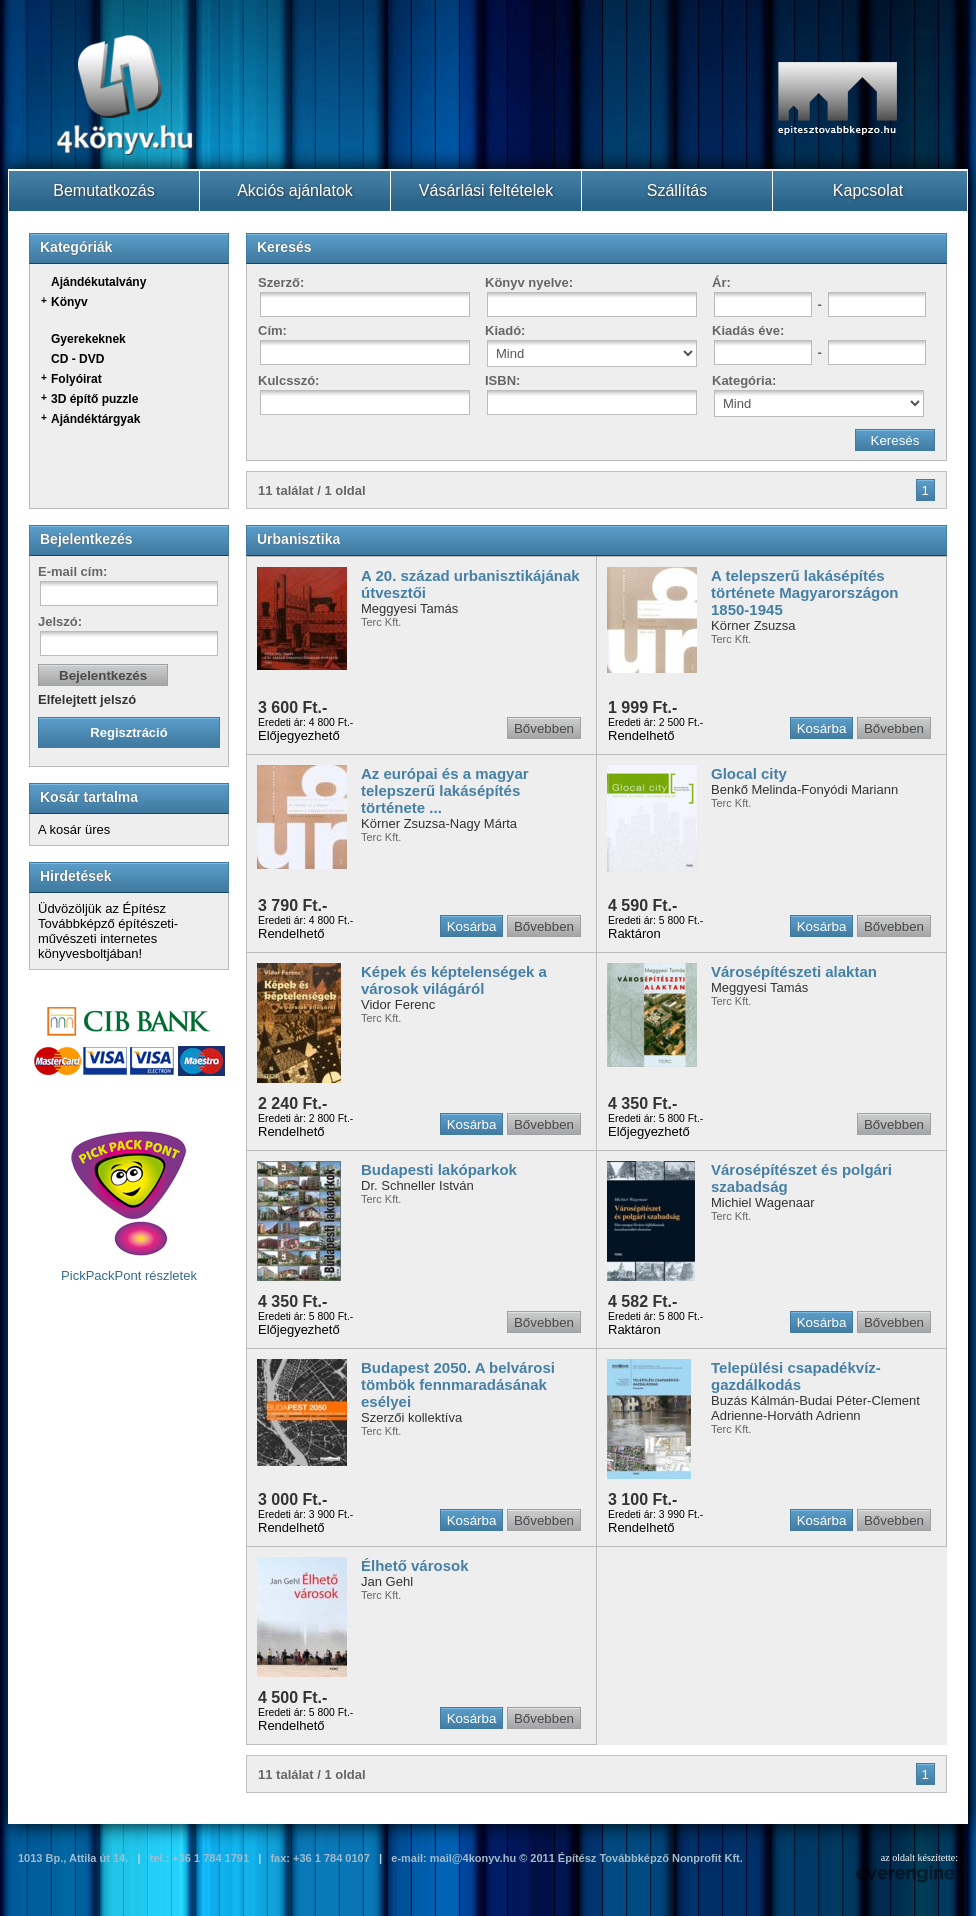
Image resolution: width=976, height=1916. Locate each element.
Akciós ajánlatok (295, 190)
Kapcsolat (868, 190)
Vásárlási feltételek (486, 190)
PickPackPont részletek (129, 1206)
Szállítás (677, 190)
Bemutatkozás (103, 190)
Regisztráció (128, 732)
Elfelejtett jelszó (87, 699)
